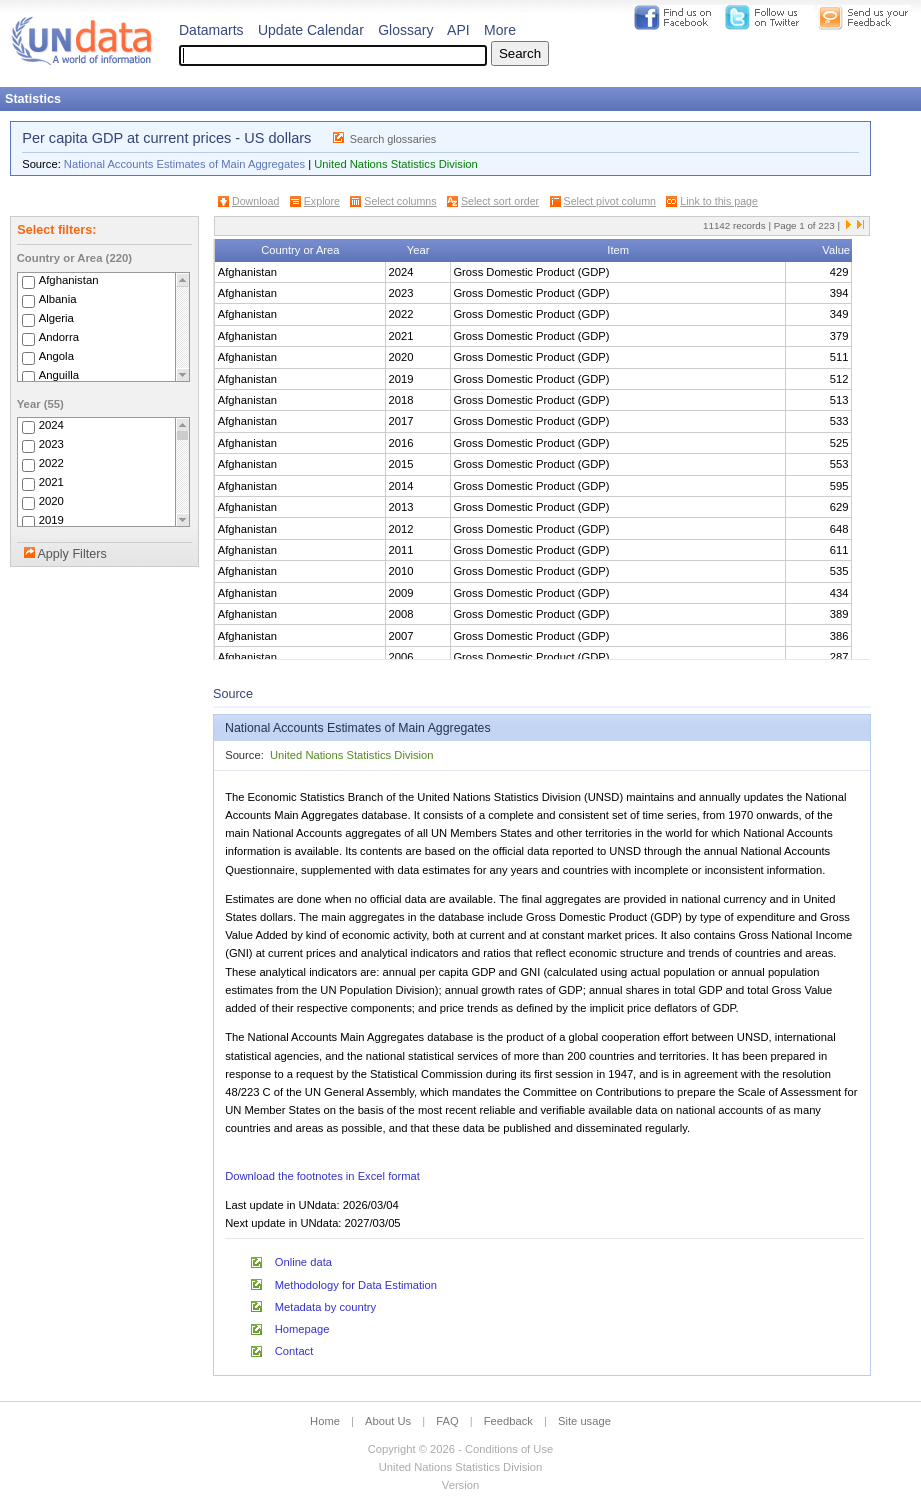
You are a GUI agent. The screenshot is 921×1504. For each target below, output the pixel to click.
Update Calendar (311, 30)
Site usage (584, 1421)
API (458, 30)
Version (460, 1485)
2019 (51, 520)
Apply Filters (71, 554)
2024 (51, 425)
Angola (56, 356)
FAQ (447, 1421)
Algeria (56, 318)
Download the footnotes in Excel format (322, 1176)
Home (325, 1421)
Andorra (59, 337)
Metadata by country (325, 1307)
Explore (322, 201)
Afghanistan (69, 280)
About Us (388, 1421)
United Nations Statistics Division (396, 164)
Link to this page (719, 201)
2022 (51, 463)
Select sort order (500, 201)
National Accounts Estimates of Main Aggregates (184, 164)
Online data (303, 1262)
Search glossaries (393, 139)
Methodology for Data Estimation (356, 1285)
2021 (51, 482)
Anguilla (59, 375)
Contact (294, 1351)
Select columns (400, 201)
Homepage (302, 1329)
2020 (51, 501)
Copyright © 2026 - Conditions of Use (460, 1449)
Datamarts (211, 30)
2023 (51, 444)
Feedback (508, 1421)
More (500, 30)
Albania (58, 299)
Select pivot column (610, 201)
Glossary (405, 30)
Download (255, 201)
